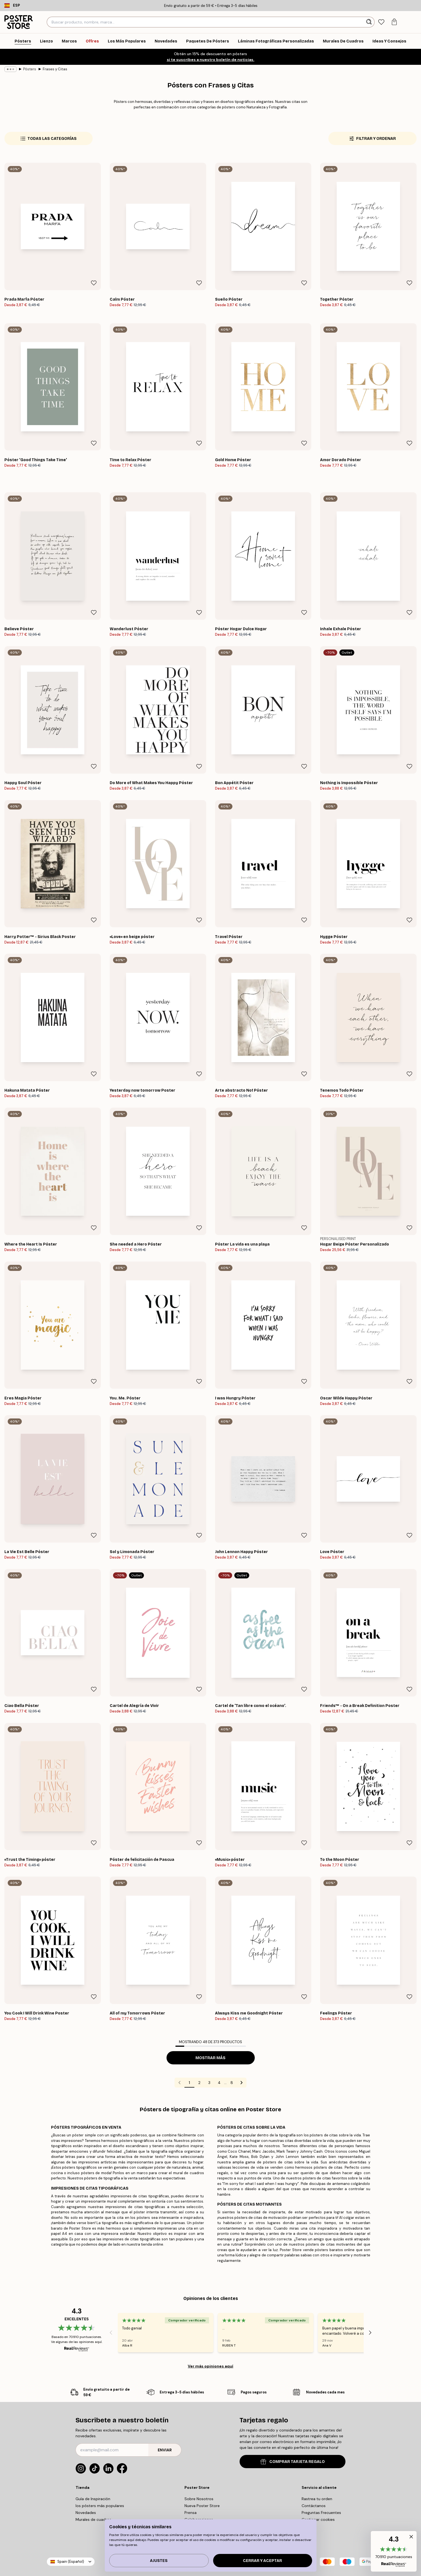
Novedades (86, 2512)
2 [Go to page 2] (199, 2082)
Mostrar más (210, 2058)
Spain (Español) (70, 2561)
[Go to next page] (241, 2083)
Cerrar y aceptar (262, 2560)
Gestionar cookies (318, 2519)
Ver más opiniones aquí (210, 2366)
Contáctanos (314, 2505)
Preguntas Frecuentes (321, 2512)
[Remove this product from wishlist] (94, 283)
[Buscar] (369, 22)
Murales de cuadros (93, 2519)
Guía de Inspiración (93, 2498)
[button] (394, 2551)
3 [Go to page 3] (209, 2082)
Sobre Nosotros (198, 2498)
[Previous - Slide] (111, 2332)
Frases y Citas (55, 69)
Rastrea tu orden (317, 2498)
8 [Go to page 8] (231, 2082)
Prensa (190, 2512)
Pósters (29, 69)
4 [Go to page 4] (219, 2082)
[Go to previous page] (179, 2083)
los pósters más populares (100, 2505)
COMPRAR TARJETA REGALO (293, 2461)
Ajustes (159, 2560)
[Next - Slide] (370, 2332)
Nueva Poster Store (202, 2505)
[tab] (381, 22)
